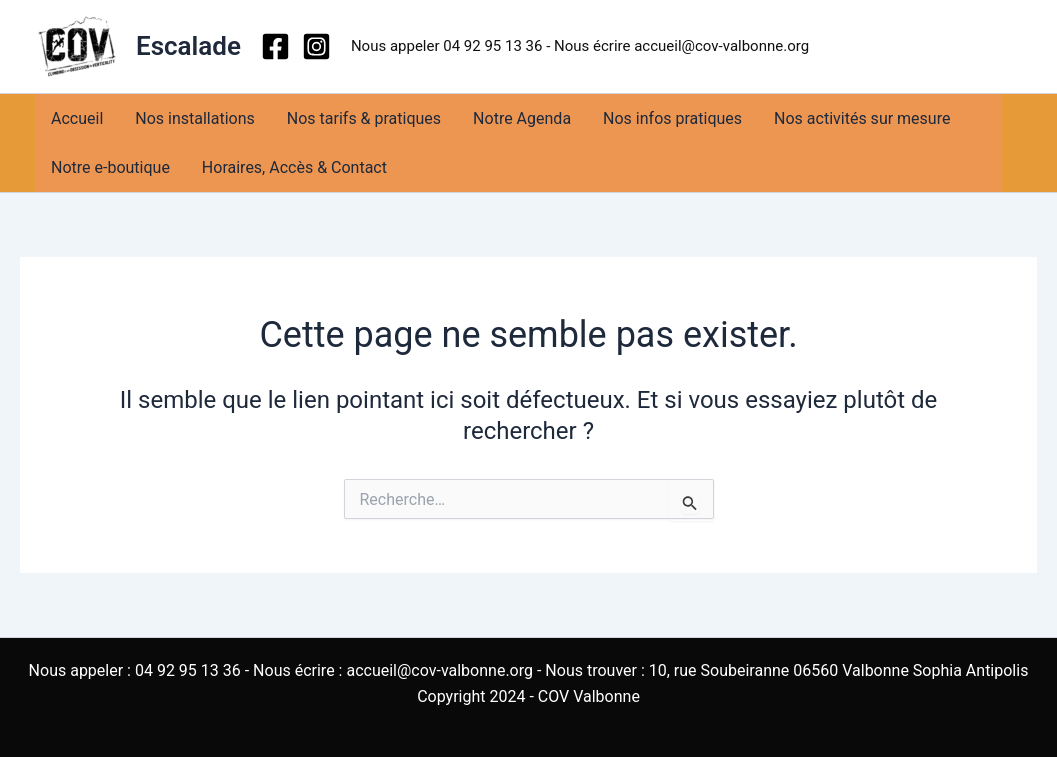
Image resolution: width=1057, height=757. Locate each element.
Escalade (188, 46)
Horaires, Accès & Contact (294, 167)
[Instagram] (316, 46)
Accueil (77, 118)
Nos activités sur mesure (862, 118)
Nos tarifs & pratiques (364, 118)
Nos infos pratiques (672, 118)
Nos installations (195, 118)
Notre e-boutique (110, 167)
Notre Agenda (522, 118)
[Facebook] (275, 46)
